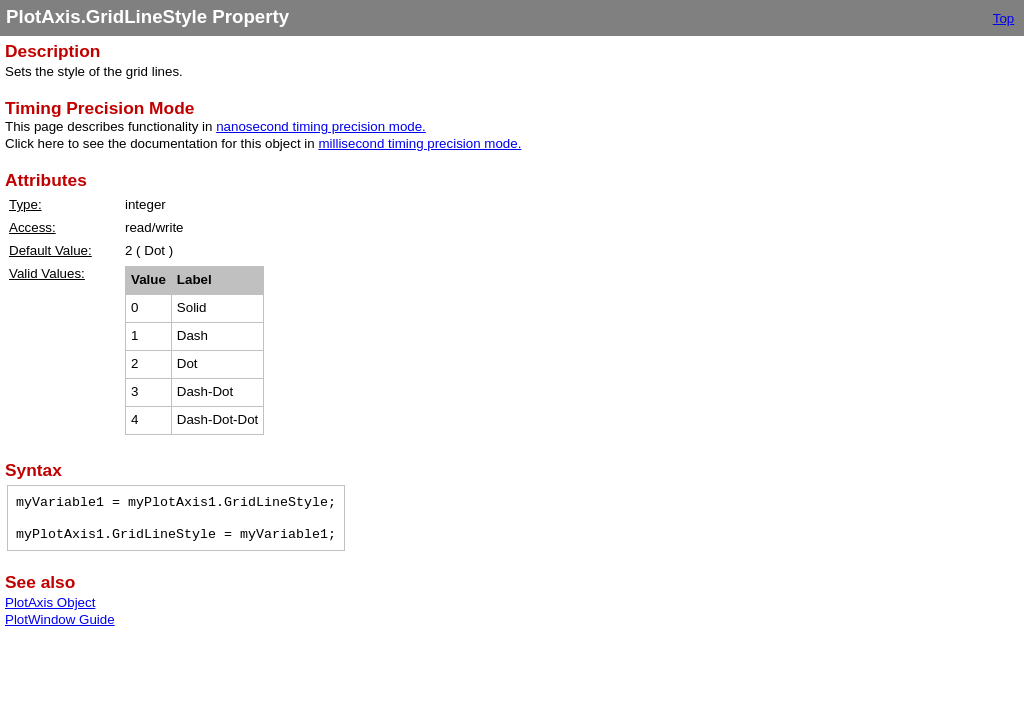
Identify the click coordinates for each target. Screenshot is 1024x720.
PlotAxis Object (50, 602)
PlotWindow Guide (60, 619)
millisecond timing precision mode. (419, 143)
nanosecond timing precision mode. (321, 126)
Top (1004, 18)
